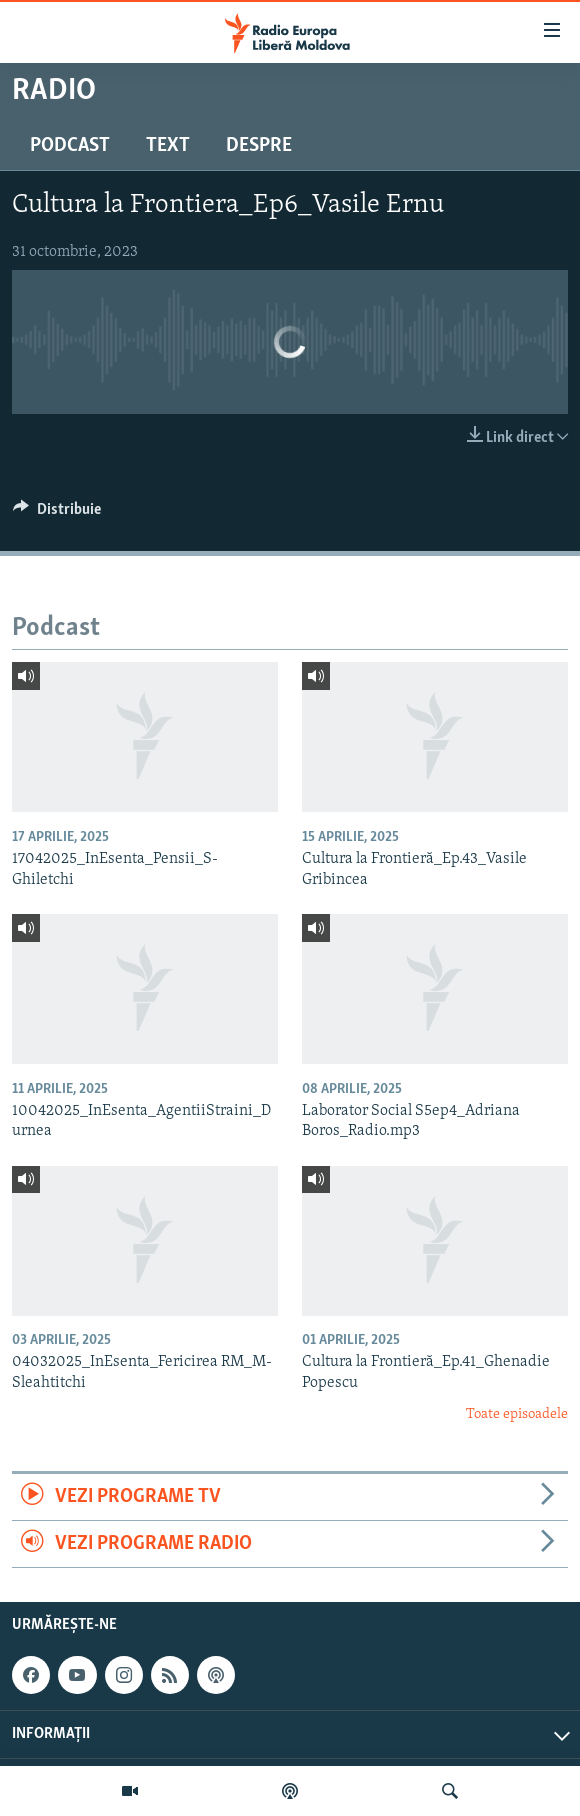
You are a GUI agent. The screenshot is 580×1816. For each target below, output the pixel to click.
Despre (259, 146)
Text (168, 146)
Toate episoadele (517, 1414)
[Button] (57, 514)
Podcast (70, 146)
